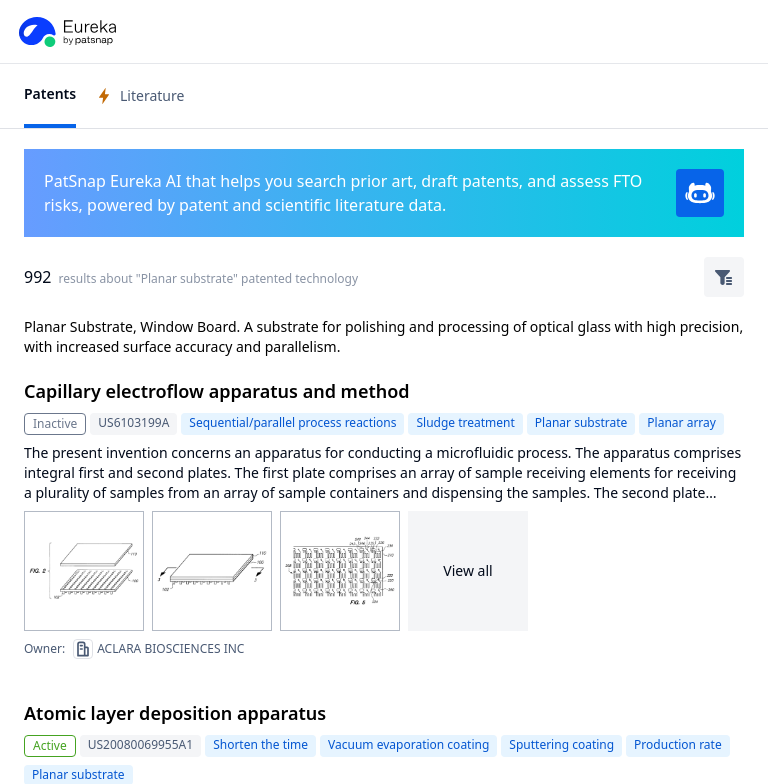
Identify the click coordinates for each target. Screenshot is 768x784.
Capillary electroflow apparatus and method (217, 391)
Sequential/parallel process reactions (292, 422)
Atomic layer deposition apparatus (175, 713)
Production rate (678, 744)
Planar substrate (581, 422)
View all (467, 570)
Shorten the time (260, 744)
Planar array (681, 422)
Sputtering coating (561, 744)
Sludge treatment (465, 422)
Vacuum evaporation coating (408, 744)
